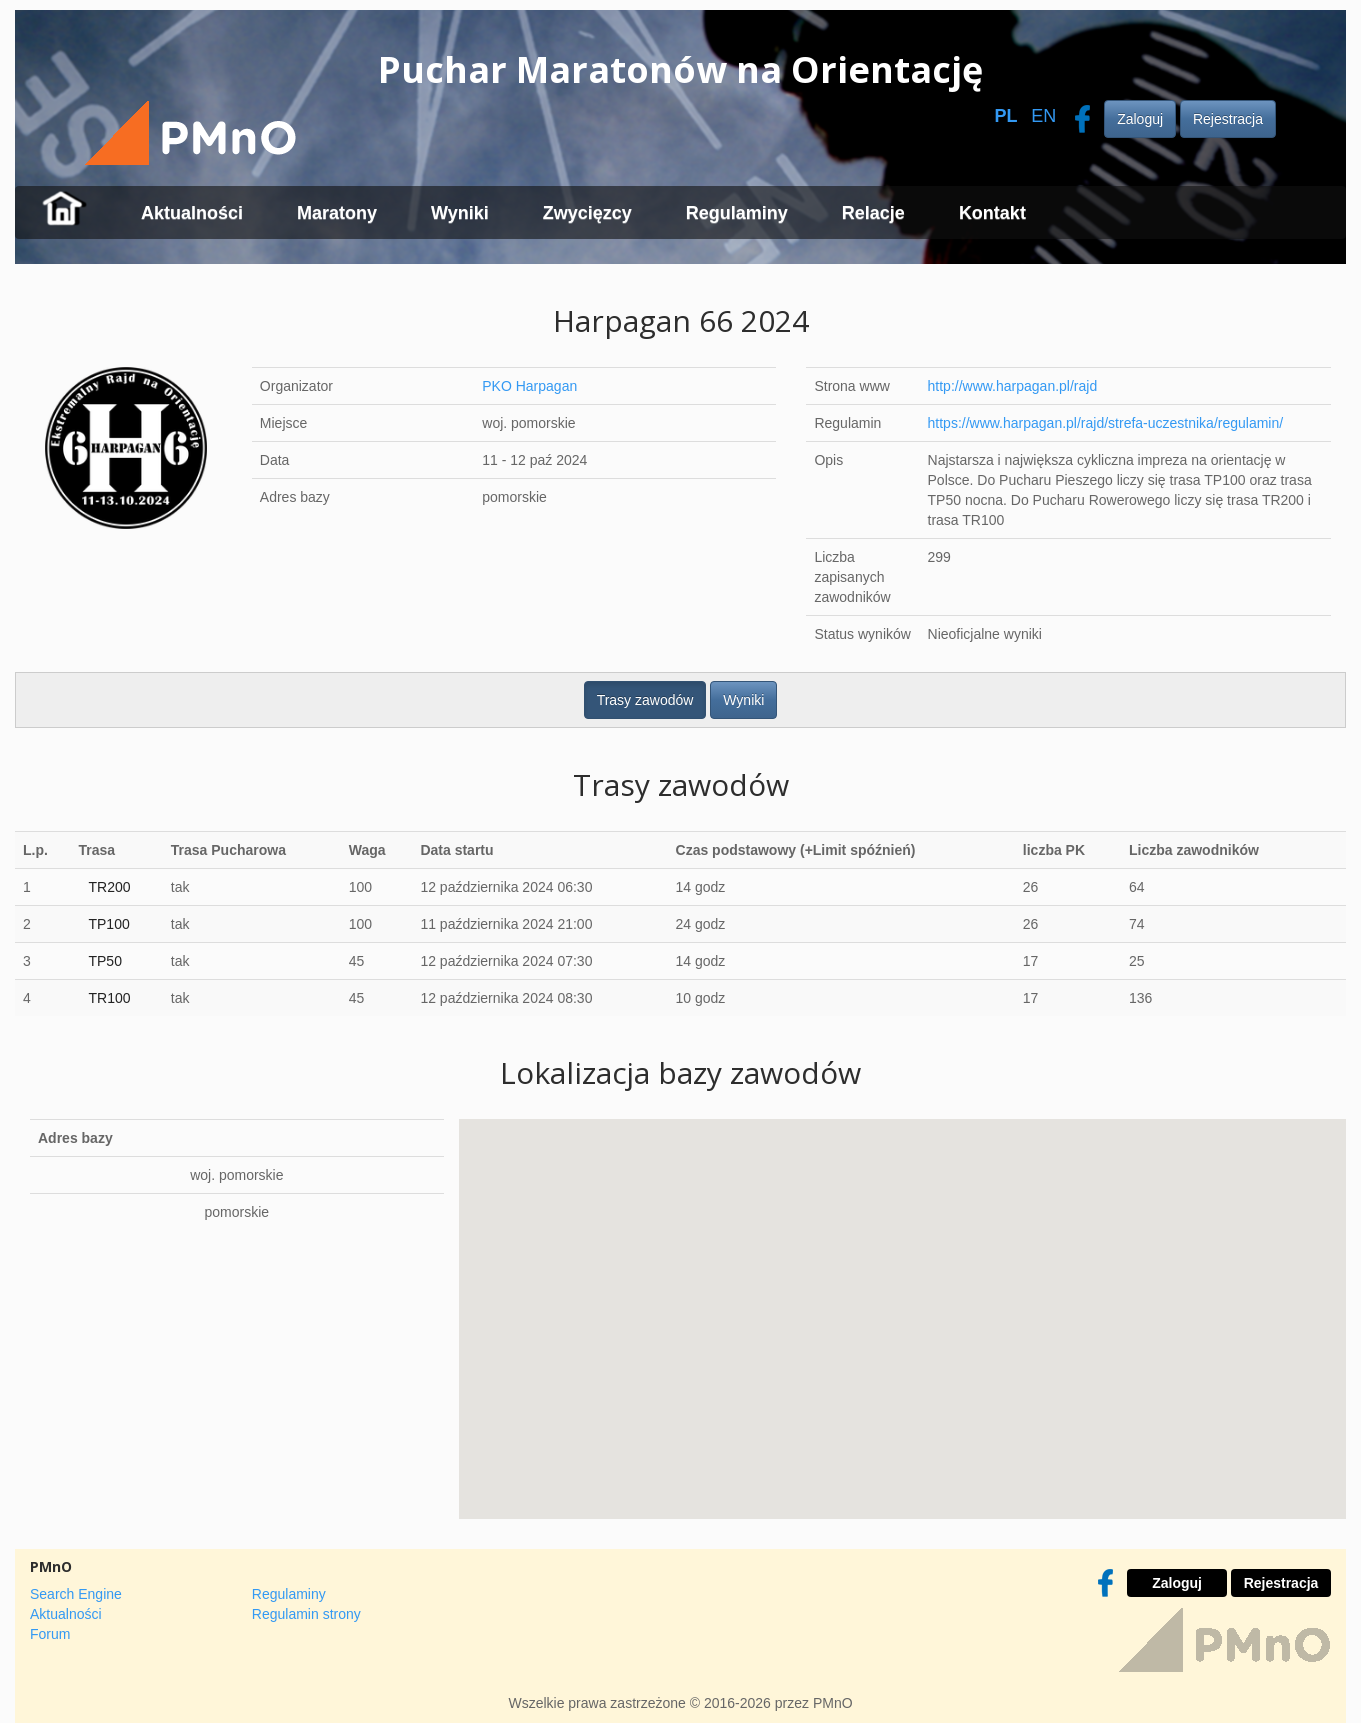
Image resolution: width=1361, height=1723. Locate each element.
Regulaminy (737, 213)
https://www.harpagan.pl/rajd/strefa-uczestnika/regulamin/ (1106, 423)
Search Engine (76, 1594)
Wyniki (460, 213)
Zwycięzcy (587, 213)
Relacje (873, 213)
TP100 (108, 924)
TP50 (104, 961)
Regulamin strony (306, 1614)
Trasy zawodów (645, 700)
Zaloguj (1140, 119)
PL (1005, 116)
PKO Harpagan (529, 386)
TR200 (109, 887)
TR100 (109, 998)
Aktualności (192, 213)
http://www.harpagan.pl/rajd (1013, 386)
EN (1043, 116)
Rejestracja (1228, 119)
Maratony (337, 213)
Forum (50, 1634)
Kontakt (992, 213)
